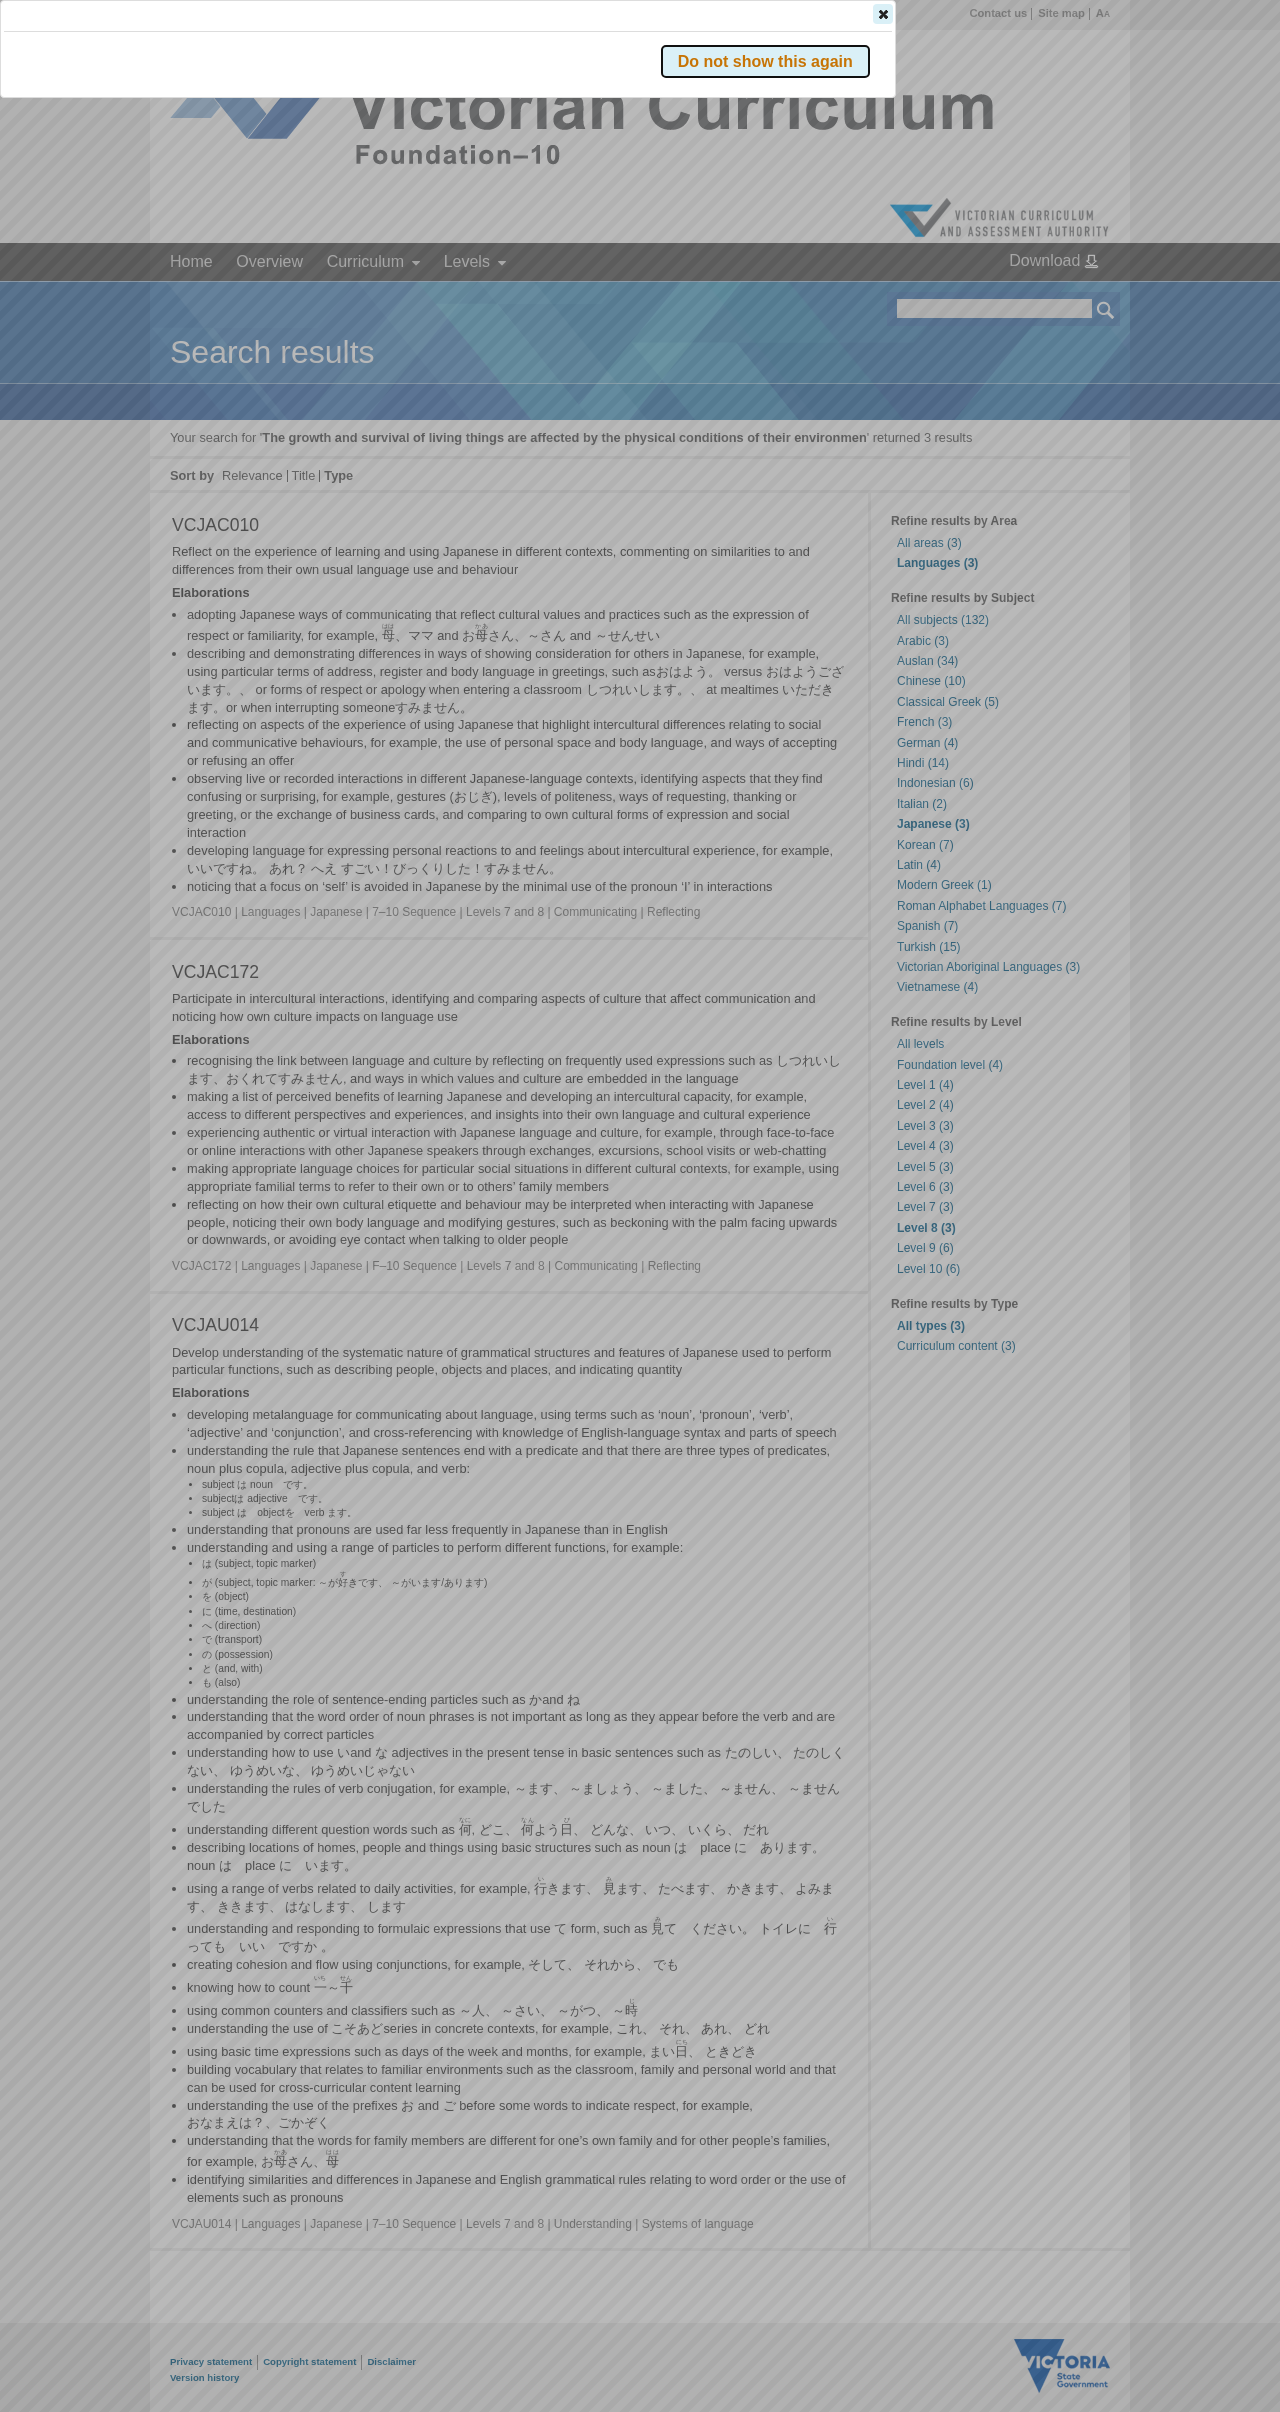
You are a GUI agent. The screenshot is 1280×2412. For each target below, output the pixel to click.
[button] (1071, 299)
